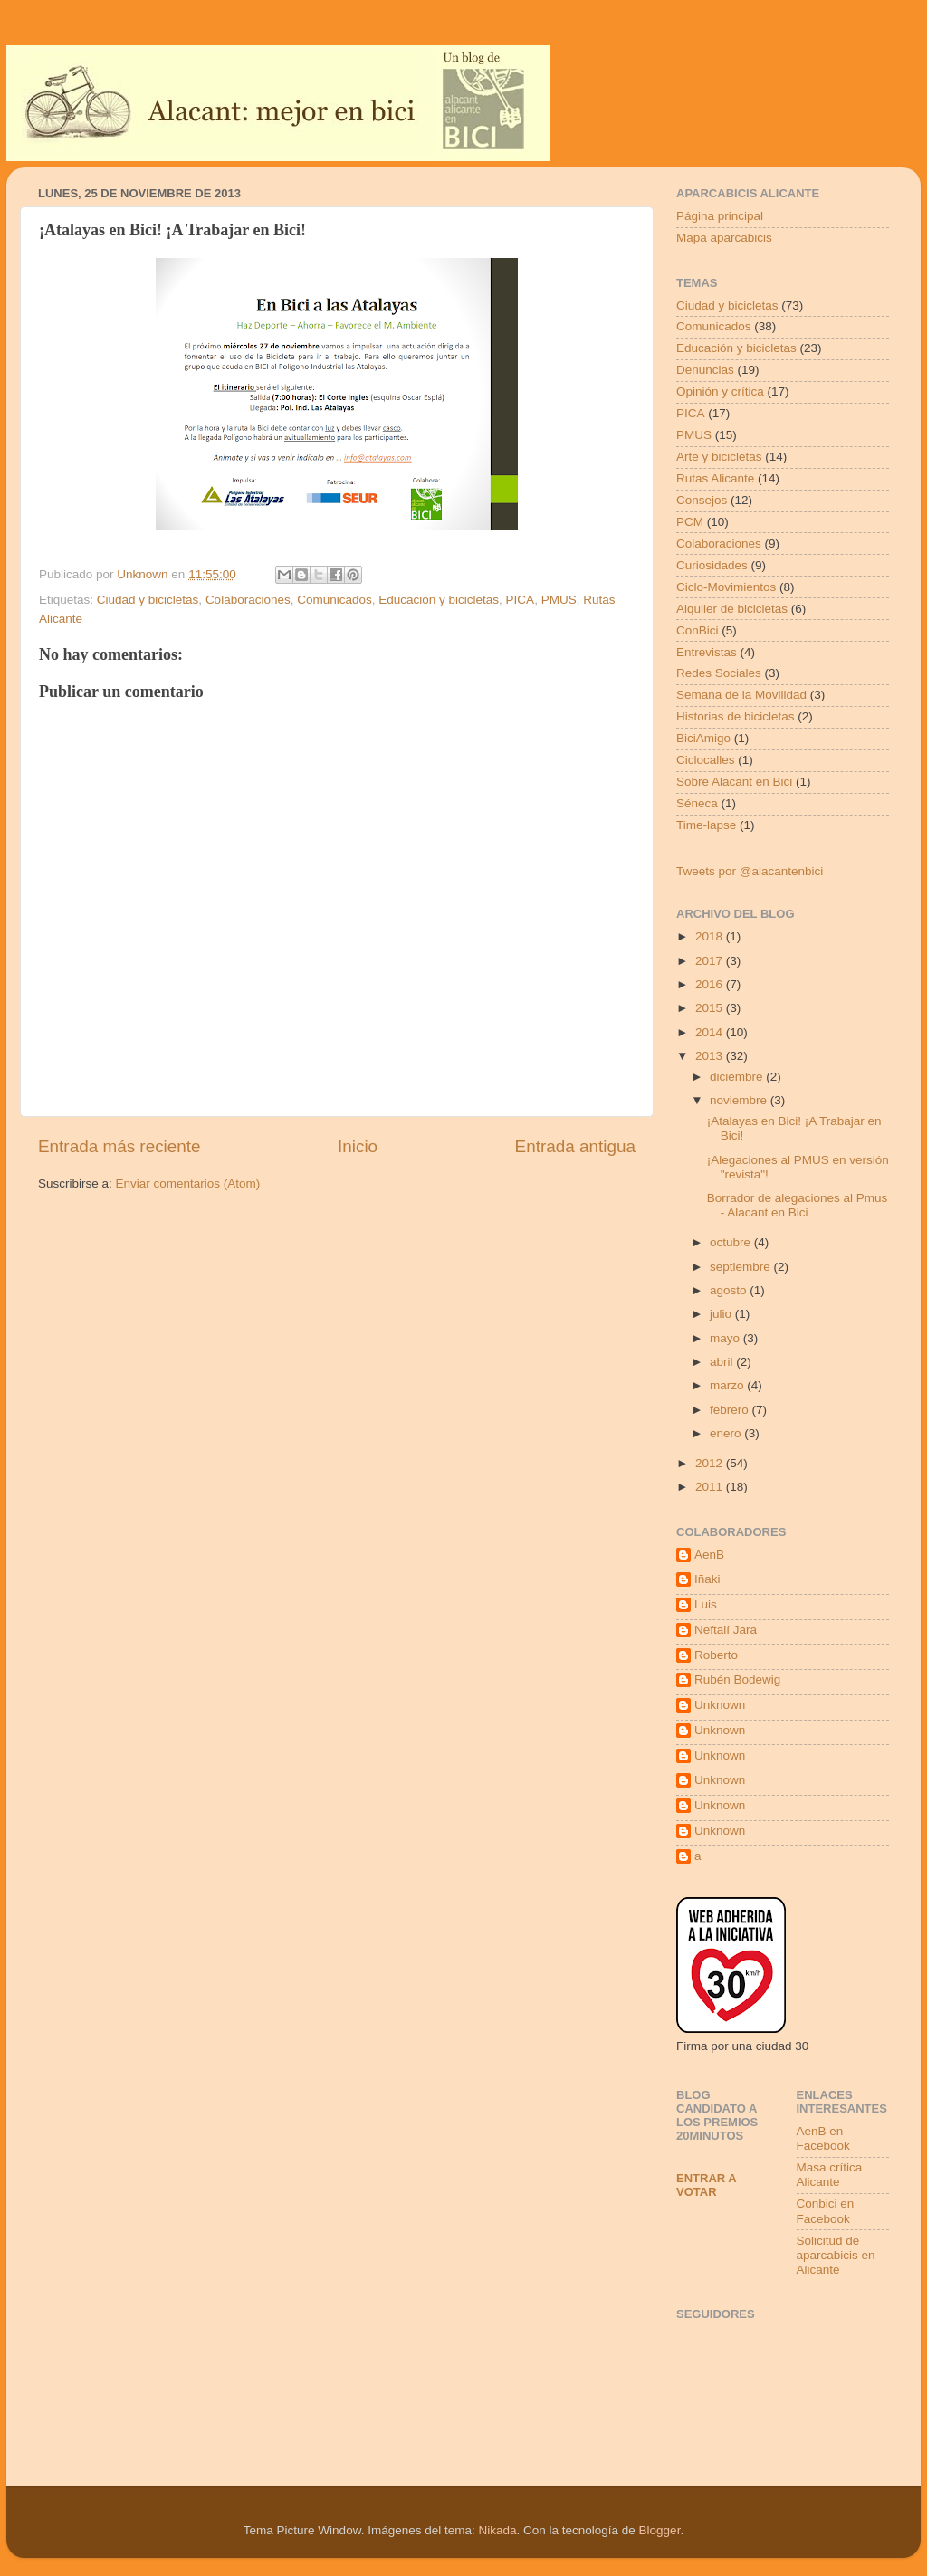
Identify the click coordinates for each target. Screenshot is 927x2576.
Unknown (719, 1705)
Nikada (497, 2530)
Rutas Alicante (715, 478)
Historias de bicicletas (735, 716)
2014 (710, 1032)
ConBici (697, 630)
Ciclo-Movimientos (726, 587)
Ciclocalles (705, 760)
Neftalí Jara (725, 1629)
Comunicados (334, 599)
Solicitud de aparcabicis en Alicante (836, 2255)
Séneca (697, 803)
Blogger (660, 2530)
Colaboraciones (248, 599)
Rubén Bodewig (737, 1679)
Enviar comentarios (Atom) (188, 1183)
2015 (710, 1008)
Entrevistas (706, 652)
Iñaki (707, 1579)
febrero (731, 1410)
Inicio (357, 1146)
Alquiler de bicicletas (732, 608)
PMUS (559, 599)
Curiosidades (712, 565)
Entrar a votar (706, 2185)
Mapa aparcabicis (724, 237)
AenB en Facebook (823, 2138)
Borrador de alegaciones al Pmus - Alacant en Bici (797, 1205)
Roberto (716, 1655)
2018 (710, 936)
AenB (709, 1554)
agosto (730, 1290)
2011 (710, 1486)
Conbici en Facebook (826, 2211)
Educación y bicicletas (438, 599)
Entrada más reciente (119, 1146)
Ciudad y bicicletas (148, 599)
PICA (520, 599)
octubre (732, 1242)
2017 (710, 961)
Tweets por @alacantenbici (749, 871)
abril (723, 1362)
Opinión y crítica (720, 391)
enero (727, 1433)
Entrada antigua (575, 1146)
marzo (728, 1385)
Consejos (701, 500)
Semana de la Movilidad (741, 694)
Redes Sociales (718, 673)
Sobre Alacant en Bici (734, 781)
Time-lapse (706, 825)
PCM (689, 522)
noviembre (740, 1100)
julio (722, 1314)
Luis (705, 1604)
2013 (710, 1056)
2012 (710, 1463)
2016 (710, 984)
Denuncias (705, 370)
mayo (726, 1338)
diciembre (738, 1076)
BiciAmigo (703, 738)
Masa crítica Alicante (830, 2175)
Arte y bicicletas (719, 456)
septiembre (742, 1267)
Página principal (719, 216)
